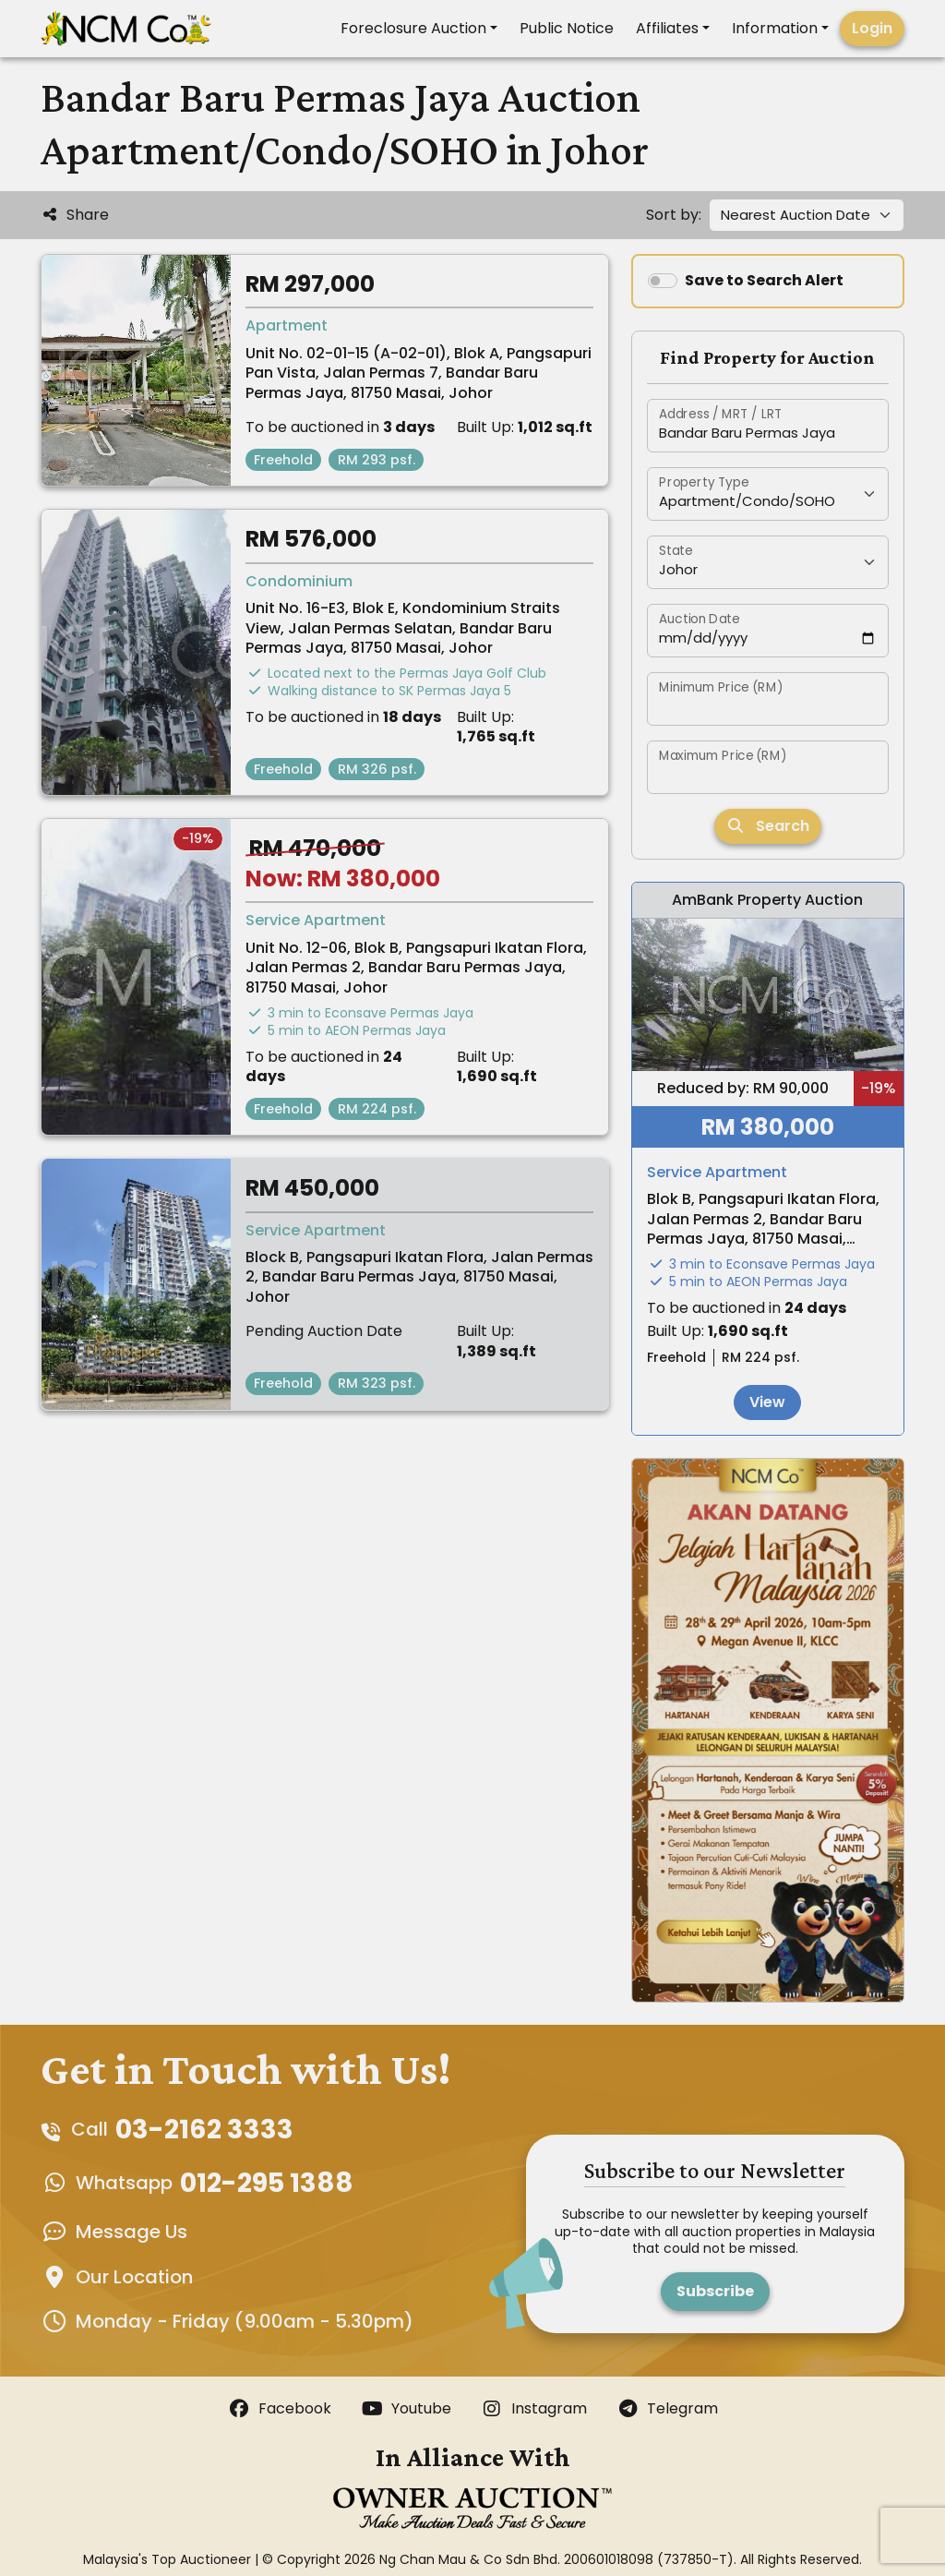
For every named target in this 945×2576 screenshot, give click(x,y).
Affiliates (667, 28)
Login (872, 28)
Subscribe (715, 2291)
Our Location (134, 2277)
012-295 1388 (266, 2182)
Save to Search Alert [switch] (764, 280)
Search (767, 826)
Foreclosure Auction (413, 28)
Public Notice (567, 28)
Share (75, 214)
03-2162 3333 (204, 2129)
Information (775, 28)
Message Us (131, 2232)
